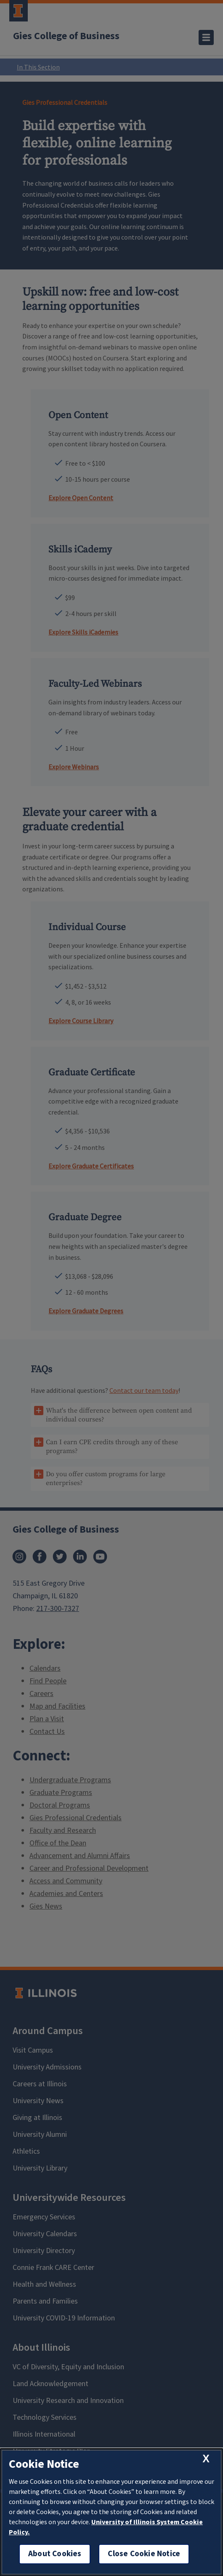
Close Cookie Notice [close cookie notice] (144, 2554)
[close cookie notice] (206, 2459)
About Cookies (54, 2554)
